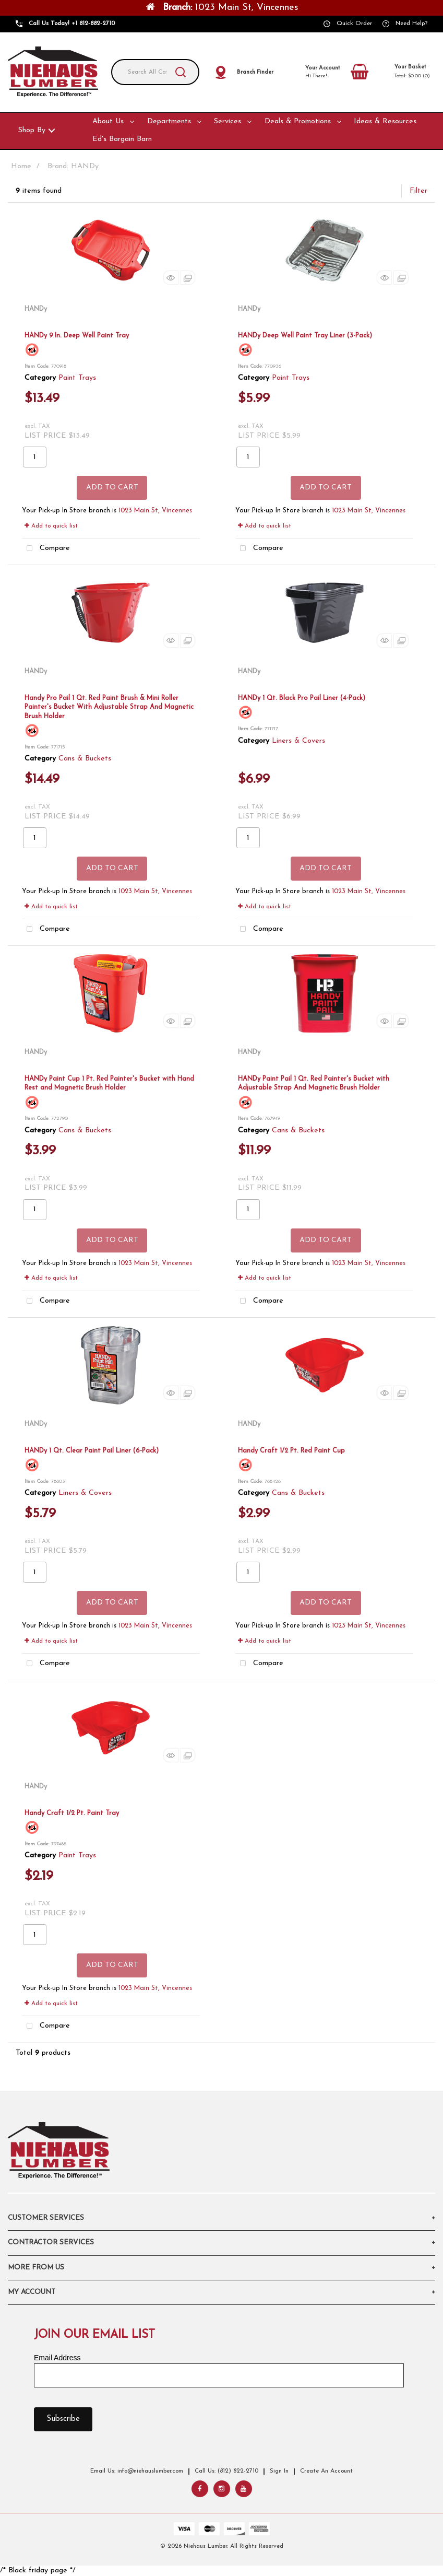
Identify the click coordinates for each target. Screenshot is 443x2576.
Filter (418, 191)
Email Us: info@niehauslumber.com (136, 2471)
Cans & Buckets (84, 759)
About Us (108, 121)
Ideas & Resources (385, 121)
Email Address (57, 2357)
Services (227, 121)
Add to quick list (51, 526)
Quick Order (354, 23)
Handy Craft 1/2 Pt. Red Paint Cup (291, 1450)
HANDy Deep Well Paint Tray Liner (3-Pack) (305, 335)
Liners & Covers (298, 741)
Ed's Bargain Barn (122, 139)
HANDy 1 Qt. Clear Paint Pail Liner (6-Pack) (92, 1450)
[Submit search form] (180, 72)
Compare (46, 548)
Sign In (279, 2471)
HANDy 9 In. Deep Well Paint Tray (77, 335)
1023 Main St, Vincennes (155, 511)
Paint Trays (77, 378)
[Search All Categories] (155, 72)
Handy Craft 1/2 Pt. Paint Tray (72, 1813)
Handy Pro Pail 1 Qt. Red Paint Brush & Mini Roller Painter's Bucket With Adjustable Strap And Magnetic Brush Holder (109, 707)
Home (21, 166)
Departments (169, 121)
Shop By (31, 130)
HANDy (36, 309)
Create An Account (326, 2471)
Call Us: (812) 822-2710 (226, 2471)
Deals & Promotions (298, 121)
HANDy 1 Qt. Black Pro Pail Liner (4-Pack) (301, 698)
